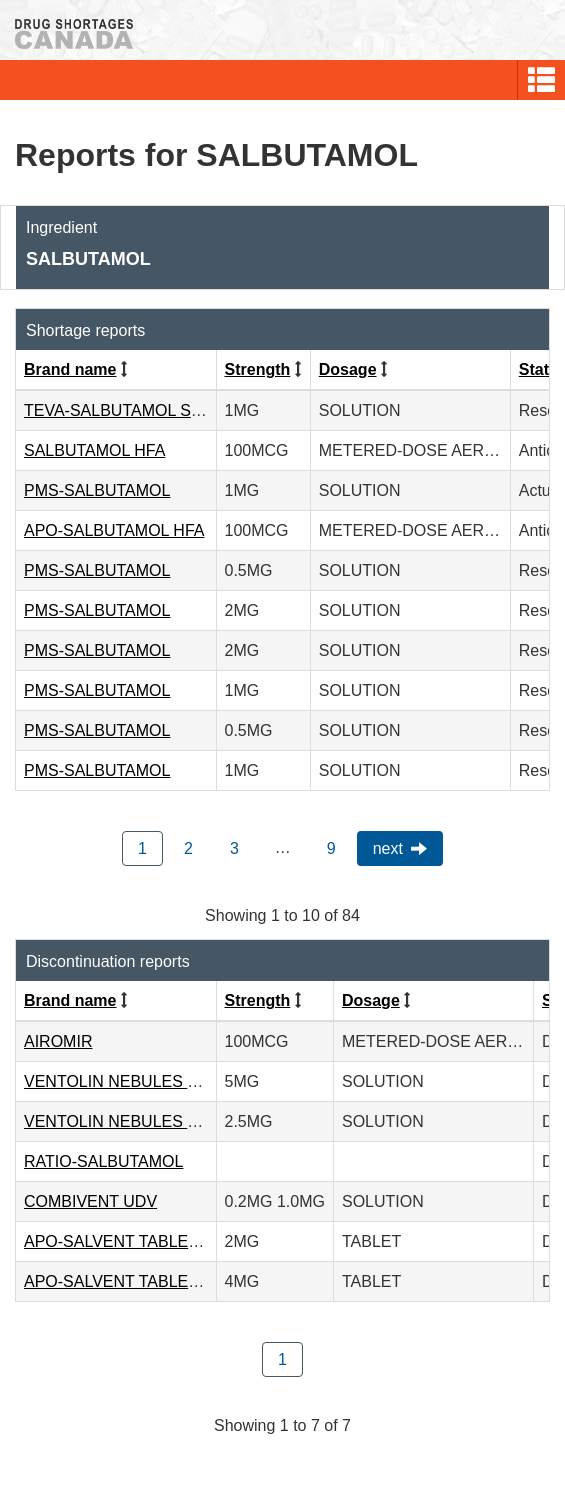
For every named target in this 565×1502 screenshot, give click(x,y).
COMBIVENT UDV (90, 1201)
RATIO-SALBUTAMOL (103, 1161)
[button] (541, 80)
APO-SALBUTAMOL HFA (114, 530)
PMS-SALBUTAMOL (97, 490)
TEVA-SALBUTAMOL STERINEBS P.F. (162, 410)
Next (388, 848)
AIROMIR (58, 1041)
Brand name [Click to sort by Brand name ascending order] (70, 369)
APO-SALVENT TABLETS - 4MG (141, 1281)
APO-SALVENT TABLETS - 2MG (141, 1241)
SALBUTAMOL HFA (94, 450)
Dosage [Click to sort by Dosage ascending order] (348, 369)
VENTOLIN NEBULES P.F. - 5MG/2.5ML (167, 1081)
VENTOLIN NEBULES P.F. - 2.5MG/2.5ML (174, 1121)
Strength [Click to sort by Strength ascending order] (258, 369)
